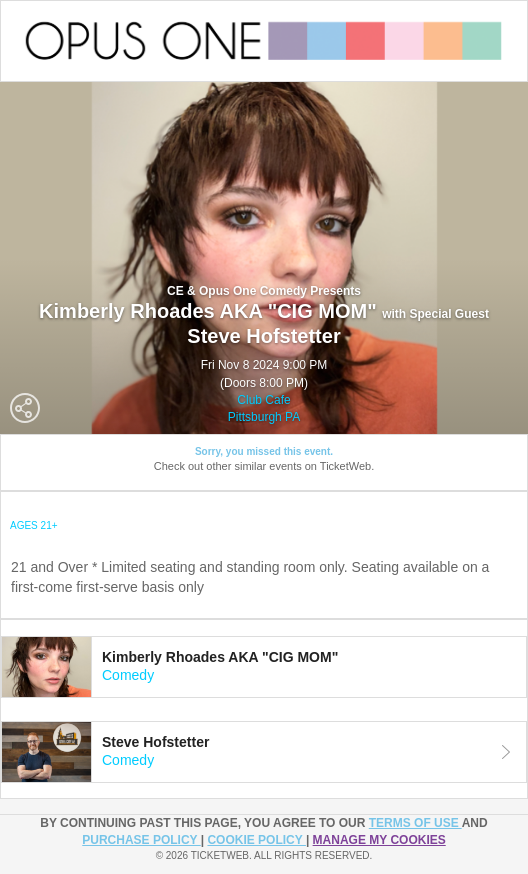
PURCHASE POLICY (141, 840)
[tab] (264, 667)
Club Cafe (263, 400)
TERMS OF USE (415, 823)
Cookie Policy (256, 840)
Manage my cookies (379, 840)
